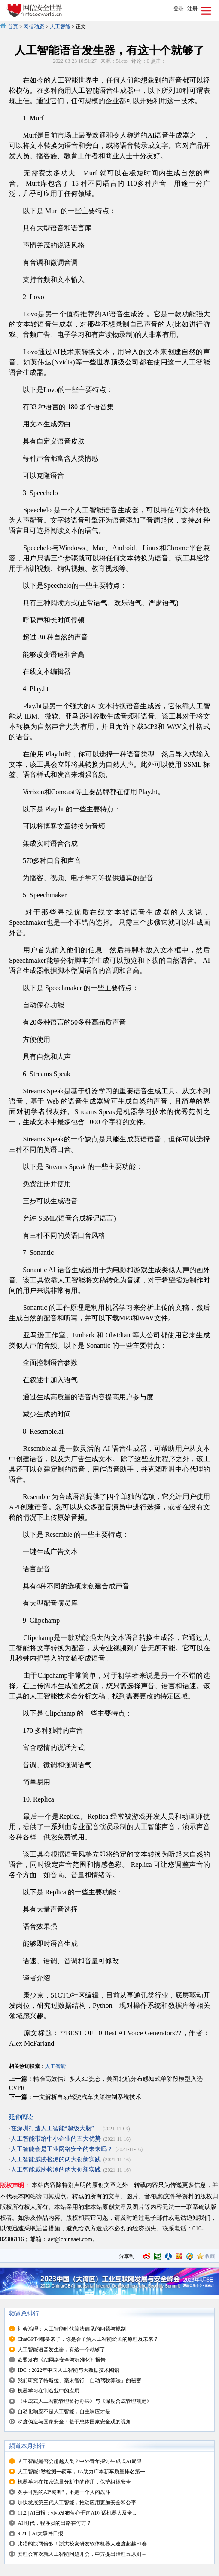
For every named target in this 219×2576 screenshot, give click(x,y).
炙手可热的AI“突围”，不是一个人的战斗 (64, 2492)
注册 (192, 9)
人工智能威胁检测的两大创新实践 (56, 2159)
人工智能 (60, 27)
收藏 (210, 2256)
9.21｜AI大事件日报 (40, 2533)
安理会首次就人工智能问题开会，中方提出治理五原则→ (82, 2554)
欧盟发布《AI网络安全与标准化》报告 (62, 2360)
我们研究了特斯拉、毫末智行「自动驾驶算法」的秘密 (79, 2380)
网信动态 (34, 27)
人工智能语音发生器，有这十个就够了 (61, 2350)
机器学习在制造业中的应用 (48, 2391)
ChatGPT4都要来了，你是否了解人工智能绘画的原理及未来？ (88, 2339)
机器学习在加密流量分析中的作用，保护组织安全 (74, 2482)
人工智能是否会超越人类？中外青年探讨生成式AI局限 (80, 2461)
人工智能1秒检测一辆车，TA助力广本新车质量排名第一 (81, 2472)
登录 (178, 9)
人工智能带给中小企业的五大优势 (56, 2138)
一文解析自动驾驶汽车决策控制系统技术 (87, 2097)
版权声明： (15, 2185)
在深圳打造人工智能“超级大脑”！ (55, 2128)
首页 (13, 27)
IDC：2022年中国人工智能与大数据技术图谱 (68, 2370)
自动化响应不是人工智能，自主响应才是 (64, 2411)
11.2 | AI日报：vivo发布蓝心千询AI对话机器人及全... (77, 2513)
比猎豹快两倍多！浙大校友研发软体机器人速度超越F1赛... (84, 2544)
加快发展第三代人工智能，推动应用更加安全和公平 (77, 2503)
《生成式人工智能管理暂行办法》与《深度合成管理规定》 (85, 2401)
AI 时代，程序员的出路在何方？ (54, 2523)
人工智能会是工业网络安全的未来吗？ (62, 2149)
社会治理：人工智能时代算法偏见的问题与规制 (72, 2329)
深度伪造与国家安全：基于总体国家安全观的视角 (74, 2422)
